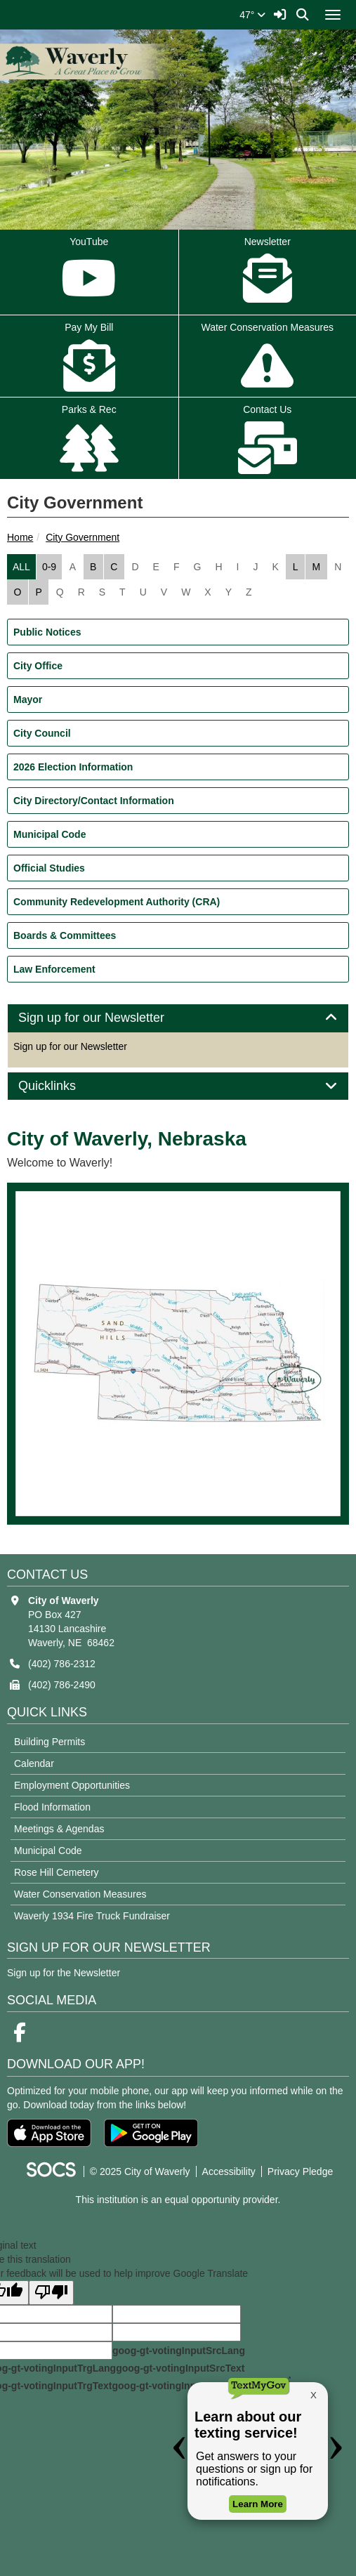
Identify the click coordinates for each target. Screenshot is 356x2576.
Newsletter (267, 273)
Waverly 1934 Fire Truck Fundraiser (92, 1915)
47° (252, 14)
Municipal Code (49, 834)
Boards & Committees (64, 935)
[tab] (178, 1018)
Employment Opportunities (72, 1785)
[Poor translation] (51, 2292)
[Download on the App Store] (49, 2133)
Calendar (34, 1763)
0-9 (49, 566)
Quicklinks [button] (62, 1086)
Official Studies (49, 868)
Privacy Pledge (300, 2171)
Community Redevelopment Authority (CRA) (116, 901)
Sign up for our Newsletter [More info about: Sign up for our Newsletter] (70, 1046)
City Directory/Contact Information (93, 800)
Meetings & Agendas (59, 1828)
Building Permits (49, 1741)
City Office (37, 665)
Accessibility (229, 2171)
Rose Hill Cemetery (56, 1872)
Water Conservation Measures (80, 1894)
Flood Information (52, 1807)
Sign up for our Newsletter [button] (107, 1018)
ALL (21, 566)
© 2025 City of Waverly (140, 2171)
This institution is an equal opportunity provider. (178, 2199)
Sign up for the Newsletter (63, 1972)
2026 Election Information (73, 767)
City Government (82, 537)
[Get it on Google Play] (151, 2133)
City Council (42, 733)
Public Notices (47, 632)
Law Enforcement (54, 969)
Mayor (27, 699)
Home (20, 537)
